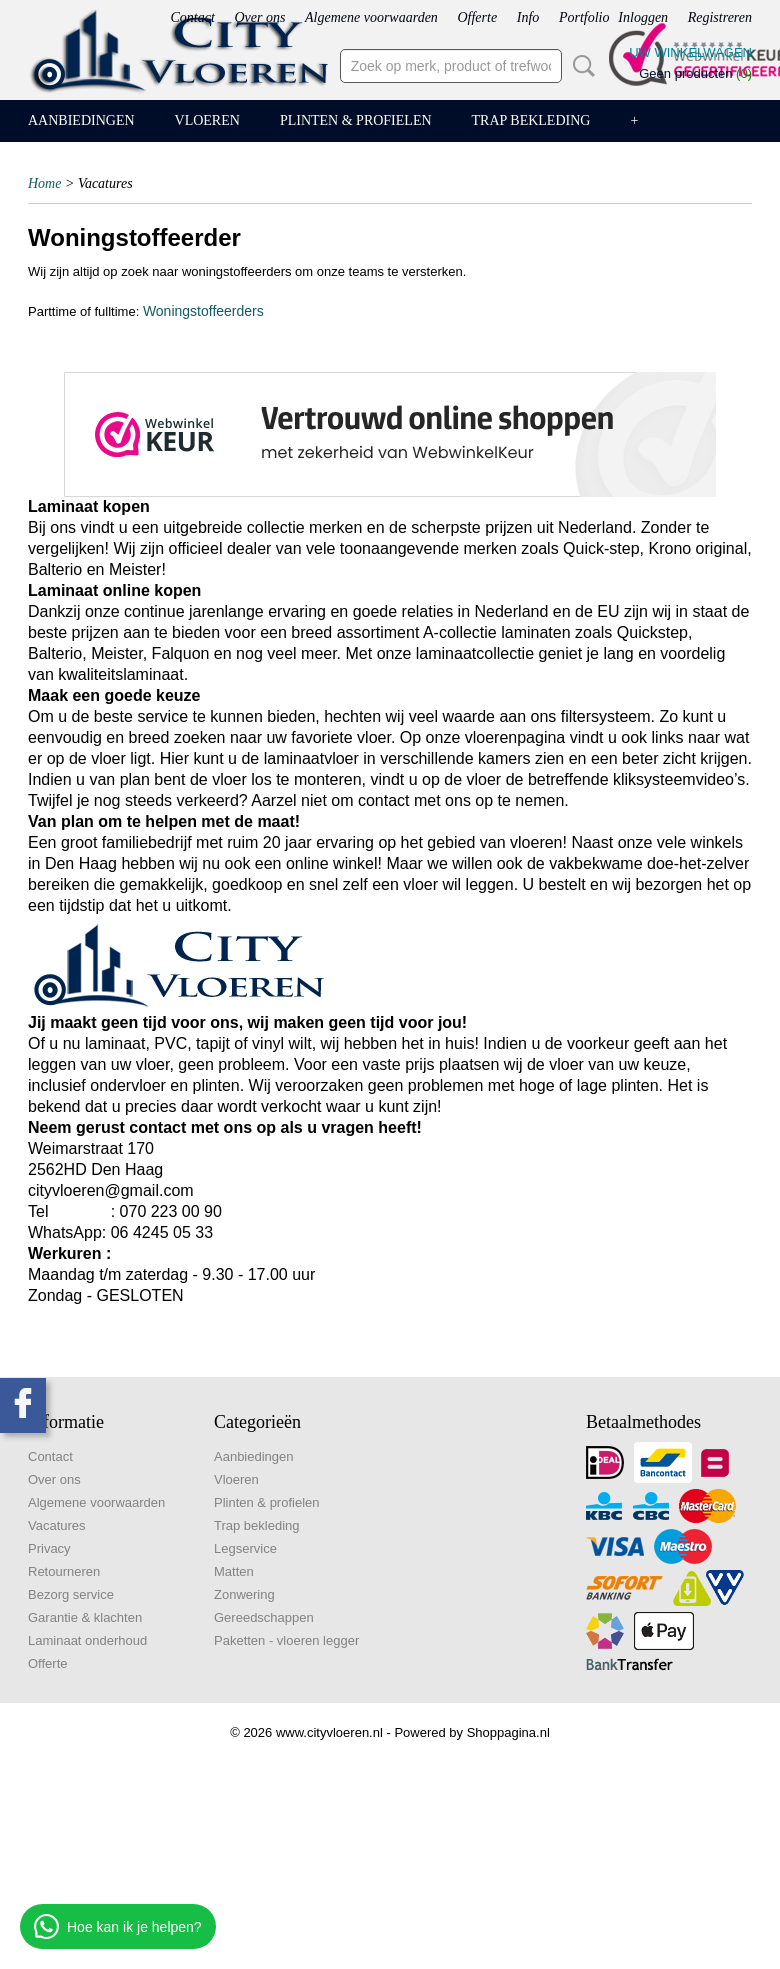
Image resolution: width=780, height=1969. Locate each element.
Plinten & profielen (356, 120)
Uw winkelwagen (690, 52)
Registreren (720, 17)
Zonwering (244, 1594)
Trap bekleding (531, 120)
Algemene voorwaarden (371, 17)
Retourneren (64, 1571)
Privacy (49, 1548)
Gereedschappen (264, 1617)
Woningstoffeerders (203, 311)
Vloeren (207, 120)
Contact (192, 17)
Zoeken (580, 66)
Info (528, 17)
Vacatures (57, 1525)
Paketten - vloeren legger (286, 1640)
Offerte (477, 17)
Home (44, 183)
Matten (234, 1571)
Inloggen (643, 17)
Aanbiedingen (81, 120)
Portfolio (584, 17)
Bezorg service (71, 1594)
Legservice (245, 1548)
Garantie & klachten (85, 1617)
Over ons (259, 17)
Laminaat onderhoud (87, 1640)
